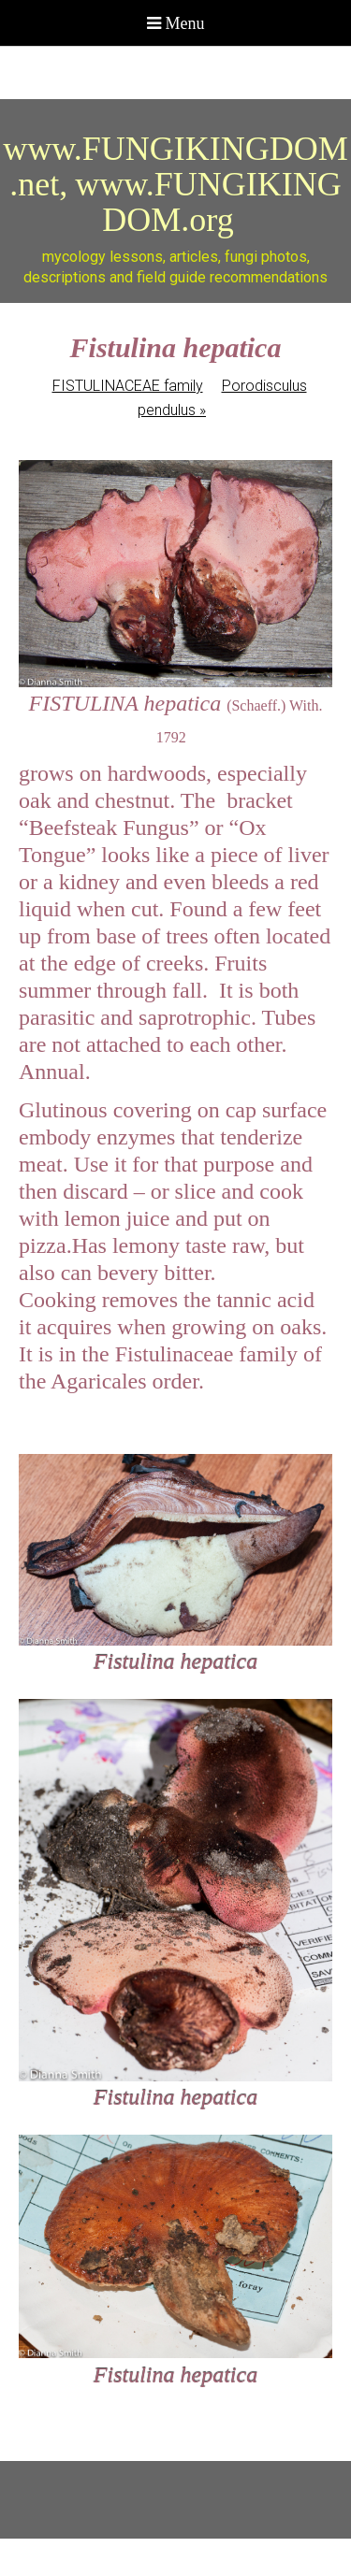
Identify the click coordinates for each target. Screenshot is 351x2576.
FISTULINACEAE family (127, 386)
